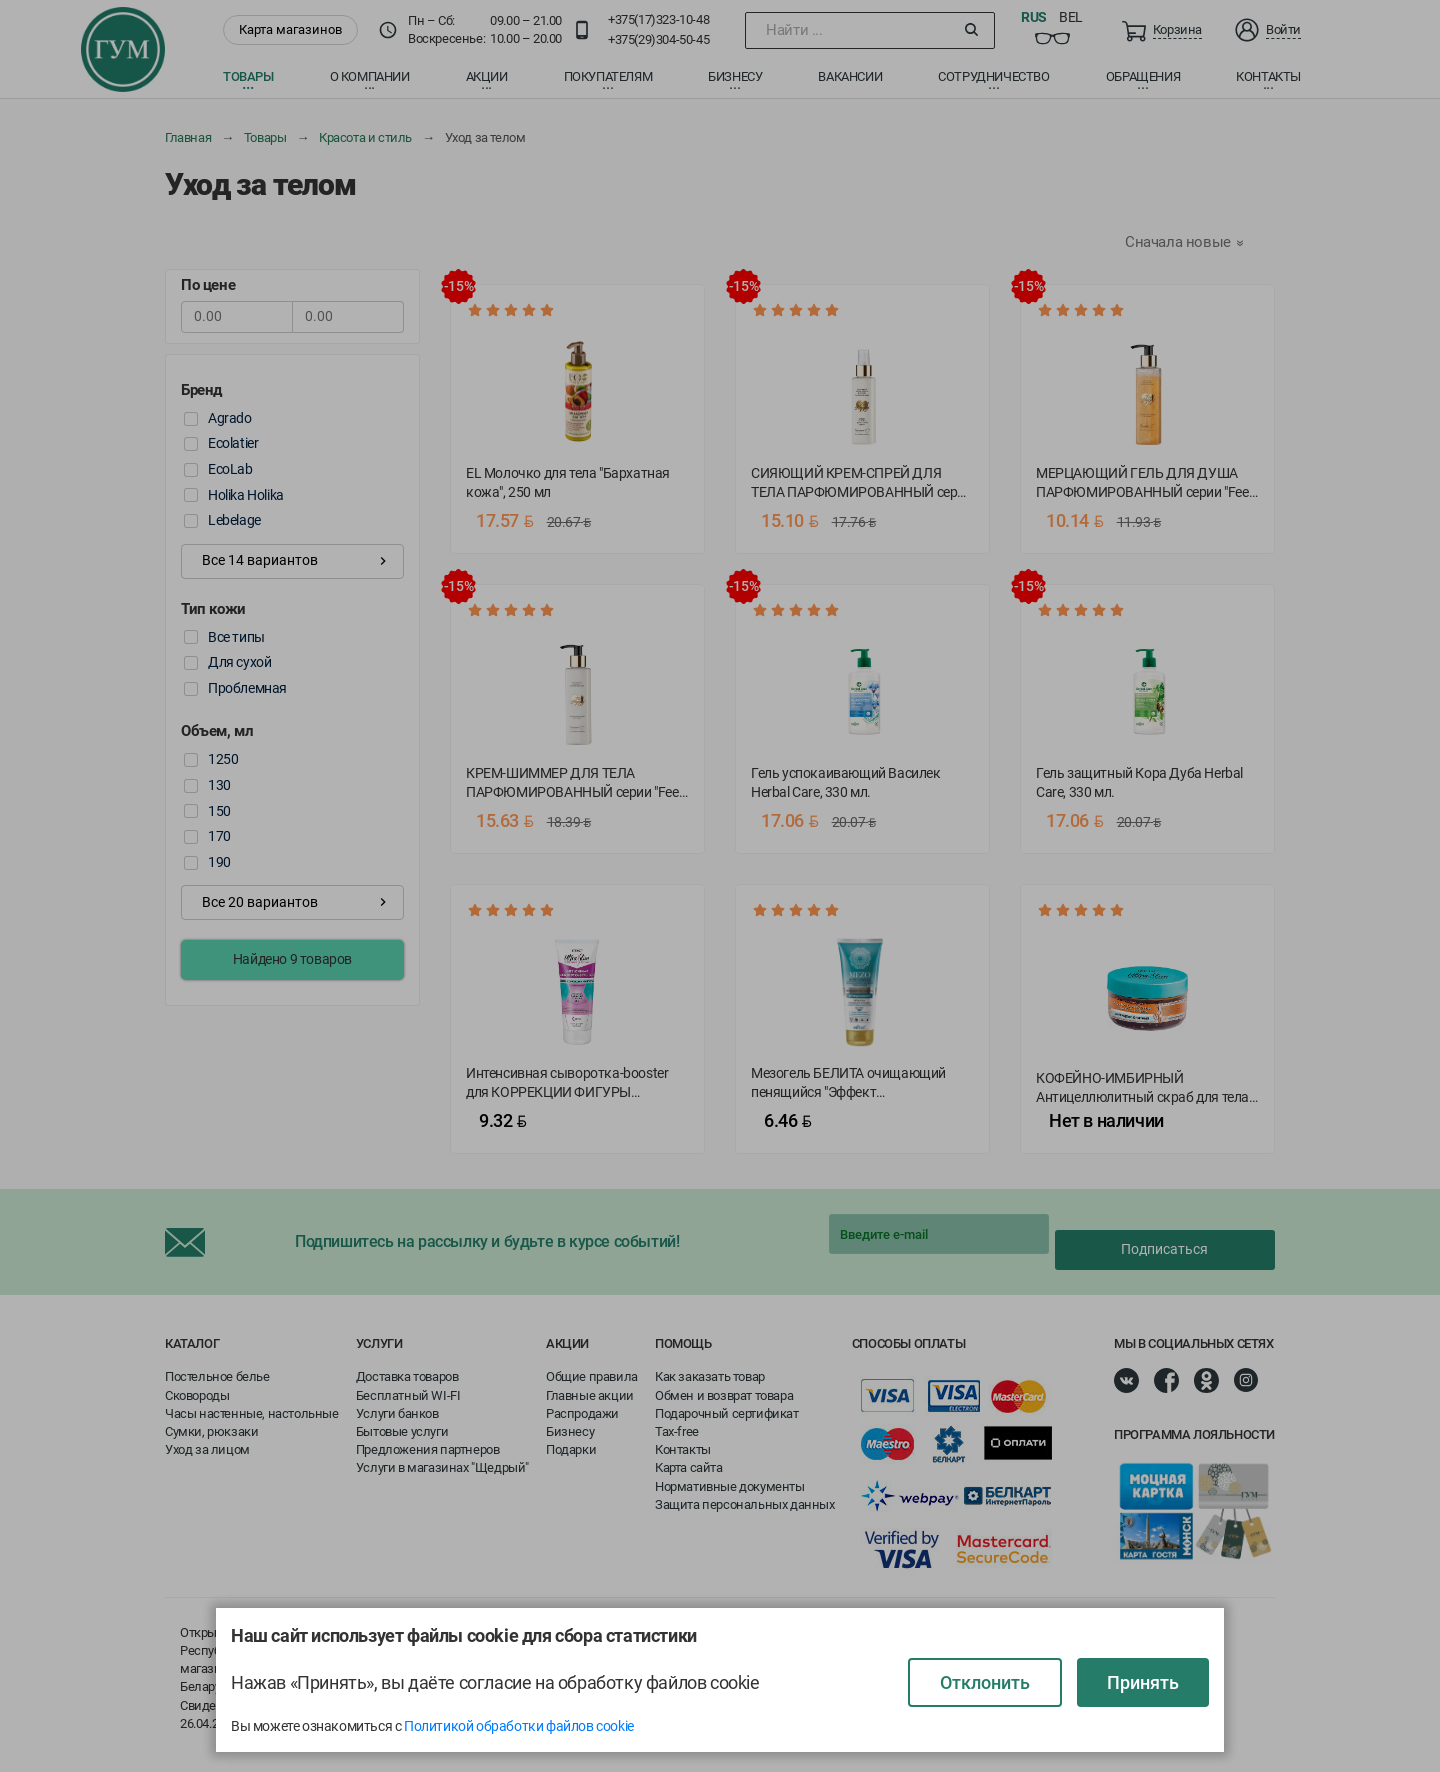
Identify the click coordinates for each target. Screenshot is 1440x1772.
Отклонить (985, 1682)
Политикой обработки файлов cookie (519, 1726)
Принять (1143, 1682)
